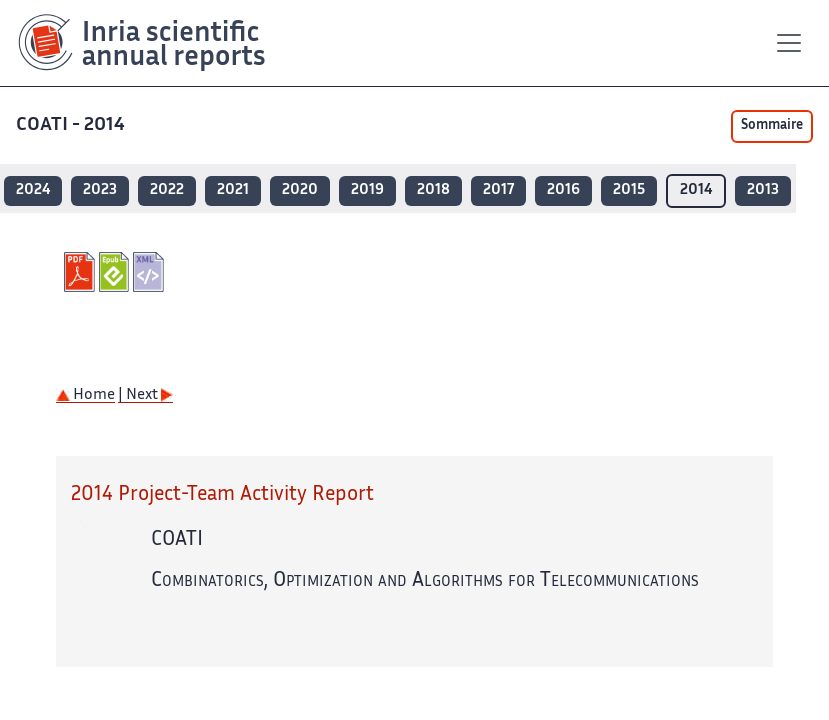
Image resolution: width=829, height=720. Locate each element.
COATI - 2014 (72, 125)
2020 (300, 190)
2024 (33, 190)
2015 (629, 190)
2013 (763, 190)
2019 (367, 190)
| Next (145, 395)
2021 (233, 190)
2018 (433, 190)
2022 (167, 190)
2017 (498, 190)
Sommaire (772, 126)
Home (85, 395)
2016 (563, 190)
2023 (100, 190)
